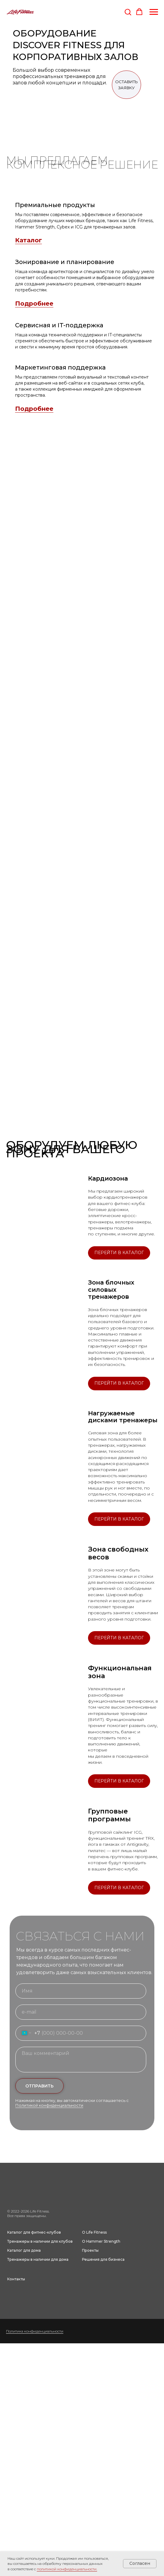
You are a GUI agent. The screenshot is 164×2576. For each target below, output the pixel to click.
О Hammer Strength (101, 2241)
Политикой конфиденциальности (49, 2105)
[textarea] (80, 2059)
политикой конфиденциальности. (67, 2569)
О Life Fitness (94, 2232)
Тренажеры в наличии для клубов (40, 2241)
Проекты (90, 2250)
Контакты (16, 2279)
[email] (80, 2012)
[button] (127, 11)
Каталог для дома (24, 2250)
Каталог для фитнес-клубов (34, 2232)
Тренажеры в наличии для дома (37, 2259)
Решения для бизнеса (103, 2259)
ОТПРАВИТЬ (39, 2086)
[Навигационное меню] (154, 12)
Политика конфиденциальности (34, 2331)
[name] (80, 1991)
